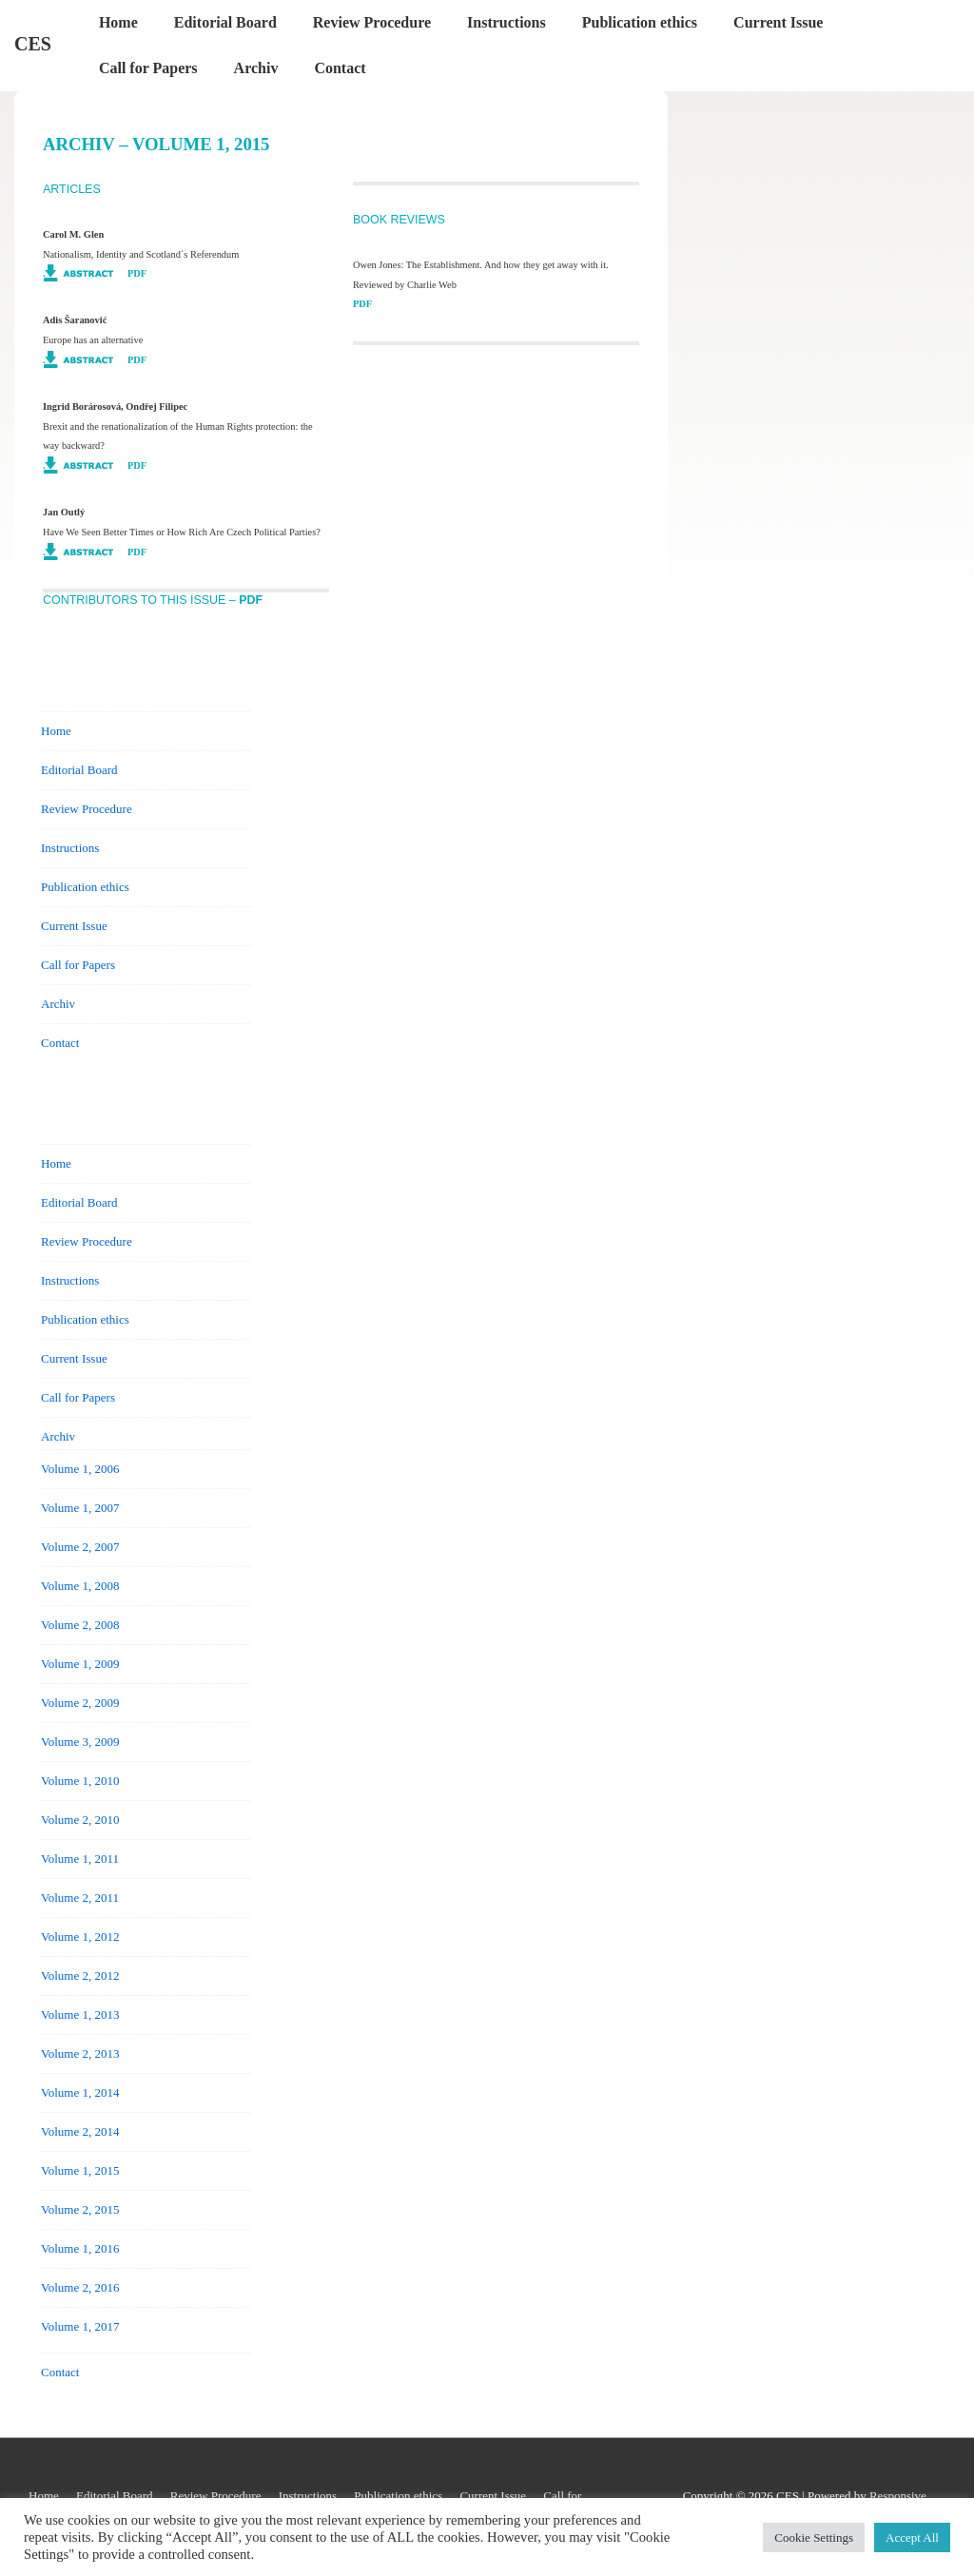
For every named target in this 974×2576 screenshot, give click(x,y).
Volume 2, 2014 (80, 2131)
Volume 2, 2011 (80, 1897)
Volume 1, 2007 (80, 1508)
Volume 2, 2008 (80, 1624)
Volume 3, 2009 (80, 1741)
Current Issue (778, 22)
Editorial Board (225, 22)
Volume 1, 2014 (80, 2092)
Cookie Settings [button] (813, 2537)
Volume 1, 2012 (80, 1936)
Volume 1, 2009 (80, 1663)
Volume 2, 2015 (80, 2209)
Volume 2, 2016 (80, 2287)
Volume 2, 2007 (80, 1547)
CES (32, 43)
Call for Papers (148, 68)
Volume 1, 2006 (80, 1469)
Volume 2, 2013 (80, 2053)
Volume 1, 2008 (80, 1586)
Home (118, 22)
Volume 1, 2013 (80, 2014)
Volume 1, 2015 (80, 2170)
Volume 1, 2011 (80, 1858)
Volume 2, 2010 (80, 1819)
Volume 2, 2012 (80, 1975)
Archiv (256, 68)
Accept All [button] (912, 2537)
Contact (339, 68)
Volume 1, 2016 (80, 2248)
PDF (136, 273)
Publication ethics (639, 22)
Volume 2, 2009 (80, 1702)
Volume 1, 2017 (80, 2326)
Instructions (506, 22)
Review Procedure (372, 22)
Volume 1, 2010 (80, 1780)
